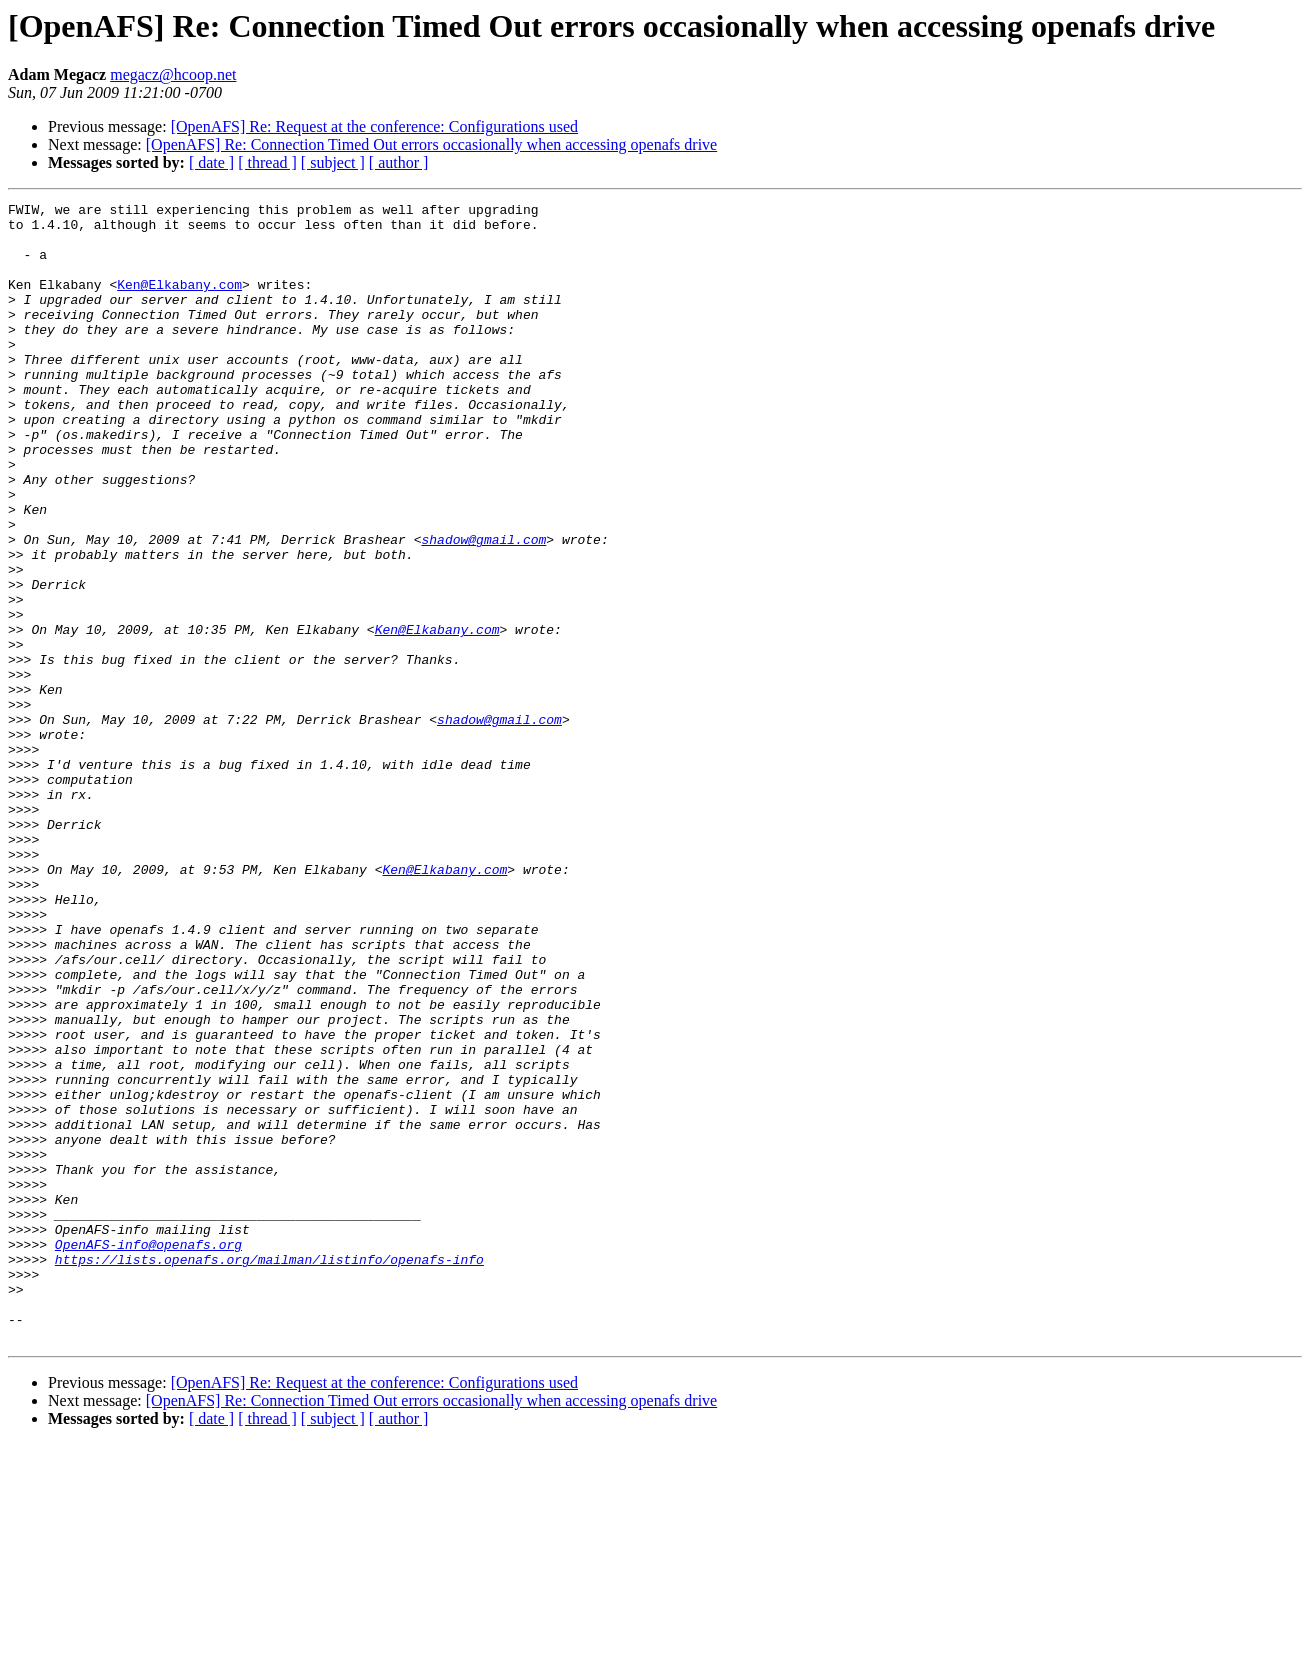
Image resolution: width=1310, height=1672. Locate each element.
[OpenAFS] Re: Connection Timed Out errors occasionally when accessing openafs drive (431, 144)
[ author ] (399, 162)
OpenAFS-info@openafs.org (148, 1454)
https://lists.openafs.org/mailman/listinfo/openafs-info (269, 1472)
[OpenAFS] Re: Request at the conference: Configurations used (374, 126)
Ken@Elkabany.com (179, 302)
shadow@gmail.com (483, 608)
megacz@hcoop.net (173, 74)
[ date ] (211, 162)
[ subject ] (333, 162)
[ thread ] (267, 162)
